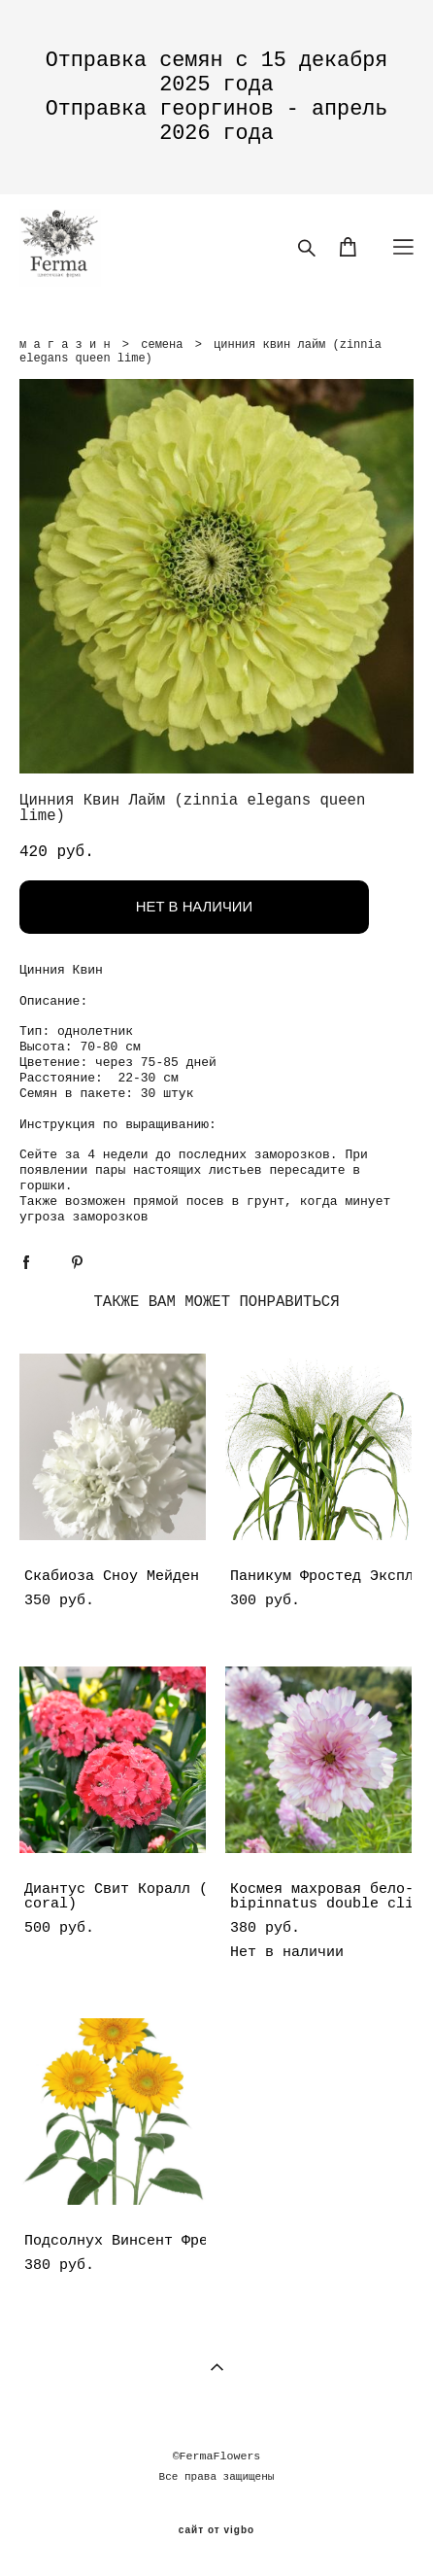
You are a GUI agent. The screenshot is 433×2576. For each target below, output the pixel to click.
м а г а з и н (65, 345)
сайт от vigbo (216, 2530)
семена (162, 345)
